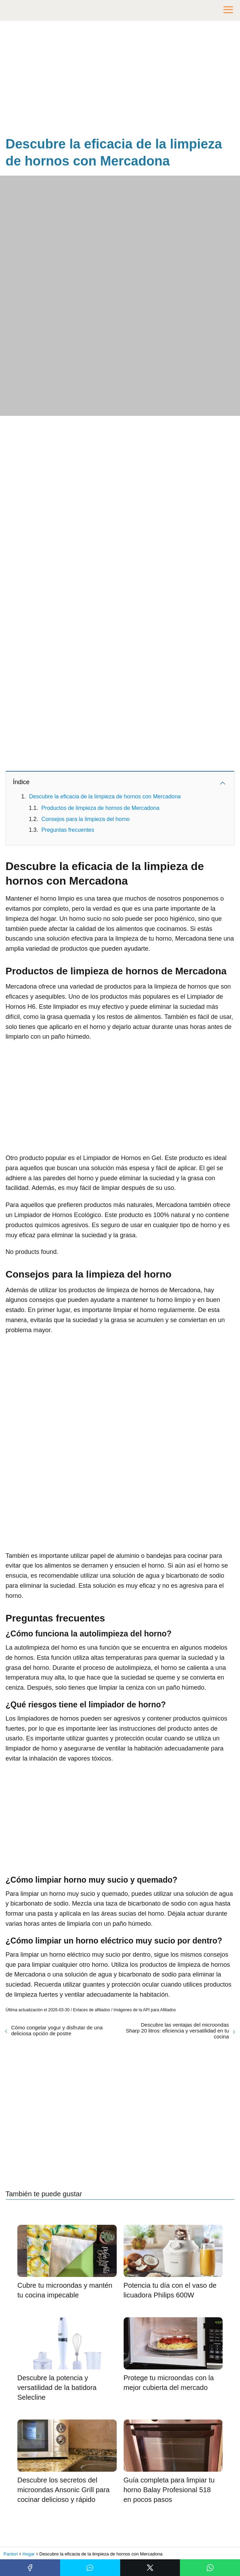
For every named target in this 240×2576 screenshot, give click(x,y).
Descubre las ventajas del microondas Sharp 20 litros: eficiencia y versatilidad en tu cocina (177, 2030)
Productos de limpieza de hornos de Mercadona (100, 808)
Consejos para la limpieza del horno (85, 819)
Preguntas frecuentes (67, 830)
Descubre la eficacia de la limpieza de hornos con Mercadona (105, 796)
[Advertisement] (120, 80)
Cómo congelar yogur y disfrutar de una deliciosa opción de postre (56, 2030)
